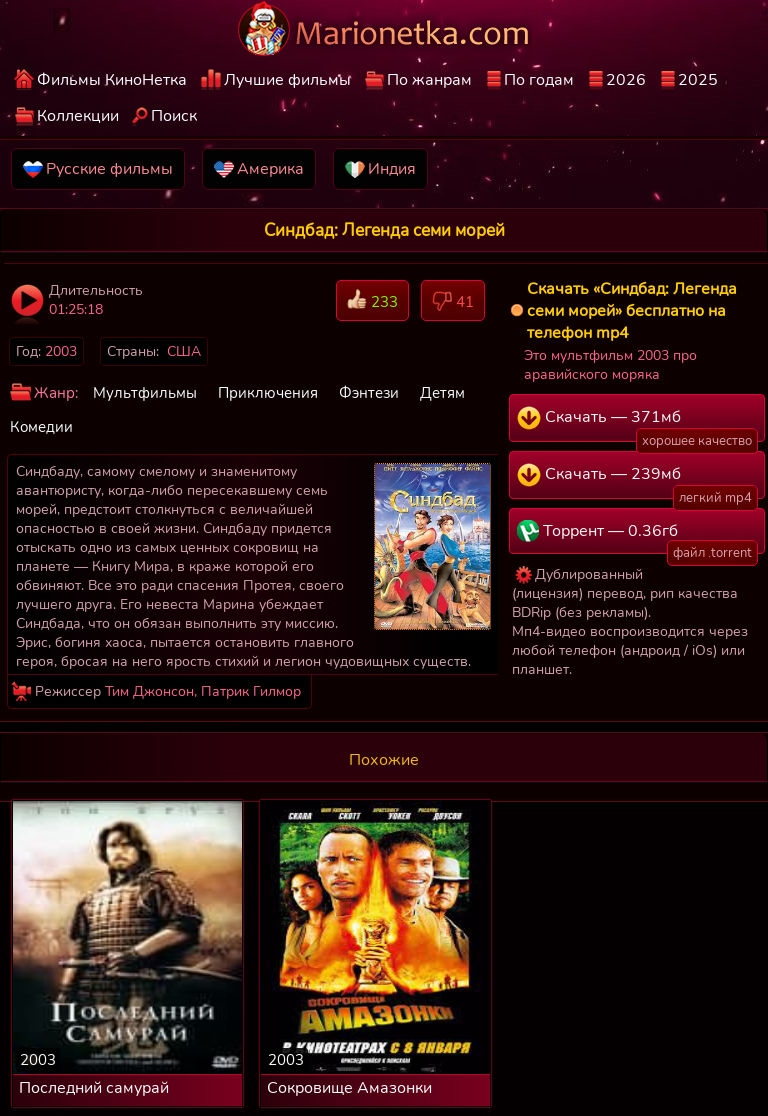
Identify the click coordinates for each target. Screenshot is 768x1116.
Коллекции (78, 116)
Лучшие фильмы (287, 80)
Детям (442, 393)
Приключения (268, 393)
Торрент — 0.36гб (637, 537)
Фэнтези (369, 393)
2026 (626, 80)
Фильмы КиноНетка (112, 80)
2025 (698, 80)
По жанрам (429, 80)
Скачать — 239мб (637, 481)
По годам (539, 80)
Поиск (174, 116)
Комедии (41, 427)
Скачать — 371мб (637, 424)
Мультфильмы (145, 393)
